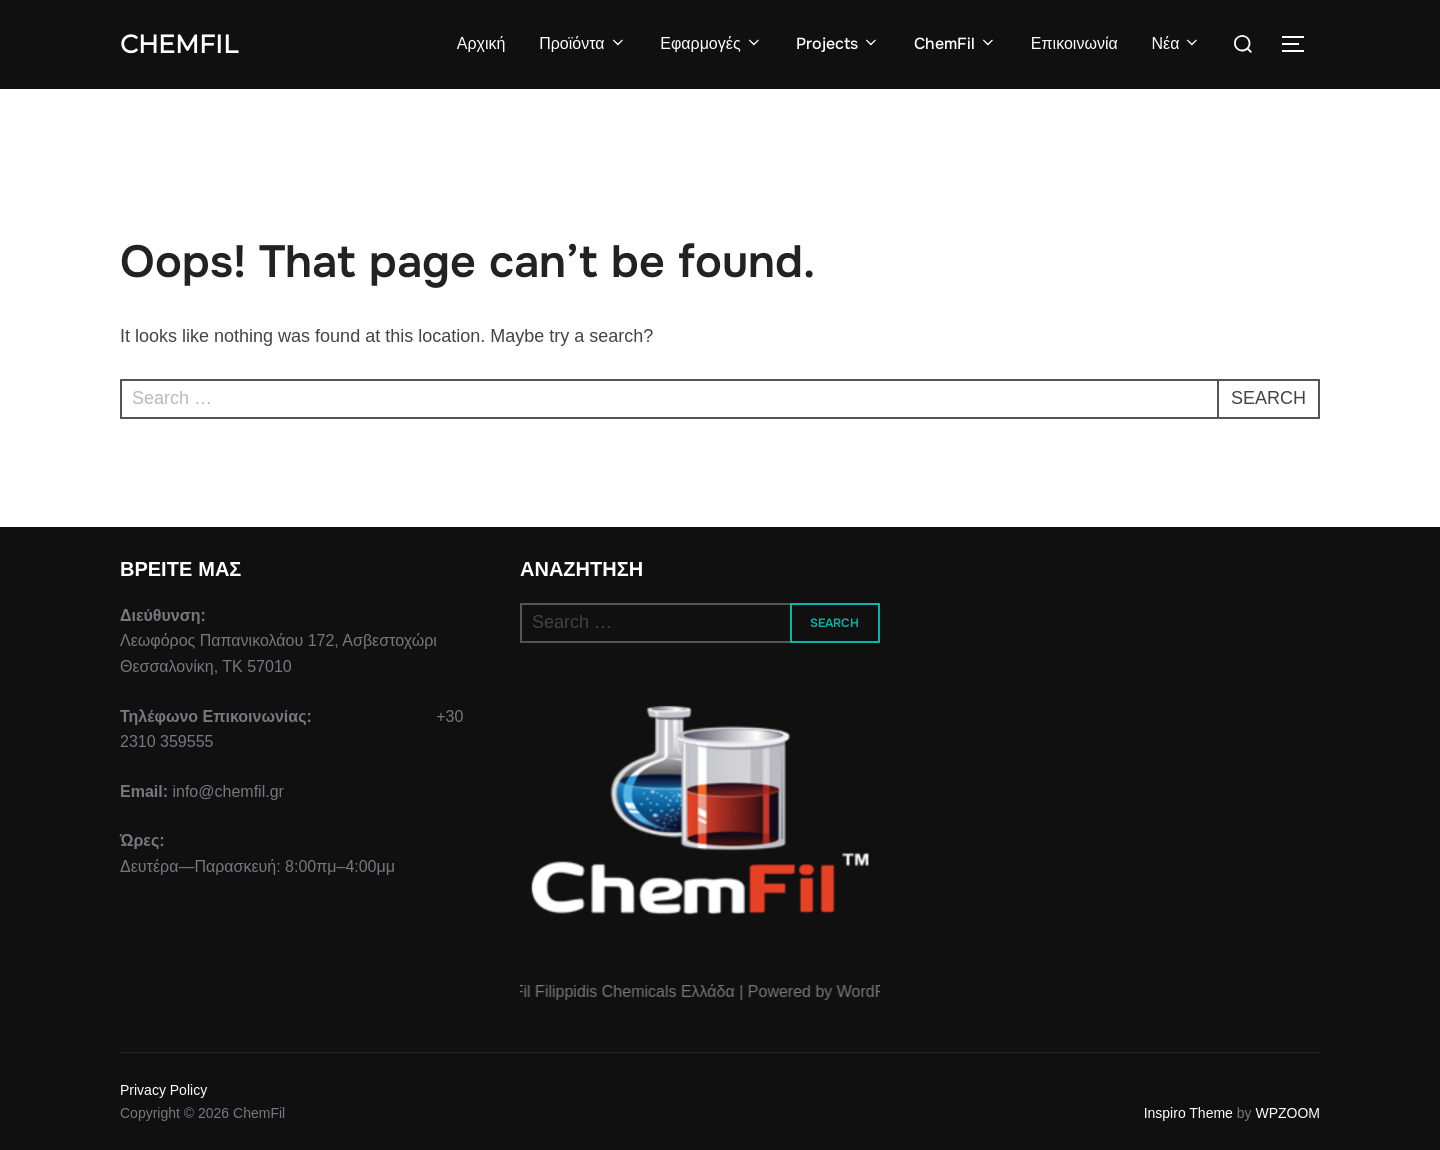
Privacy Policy (163, 1090)
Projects (838, 43)
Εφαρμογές (711, 43)
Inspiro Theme (1188, 1113)
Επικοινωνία (1074, 43)
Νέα (1176, 43)
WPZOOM (1287, 1113)
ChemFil (179, 44)
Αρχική (481, 43)
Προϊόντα (582, 43)
